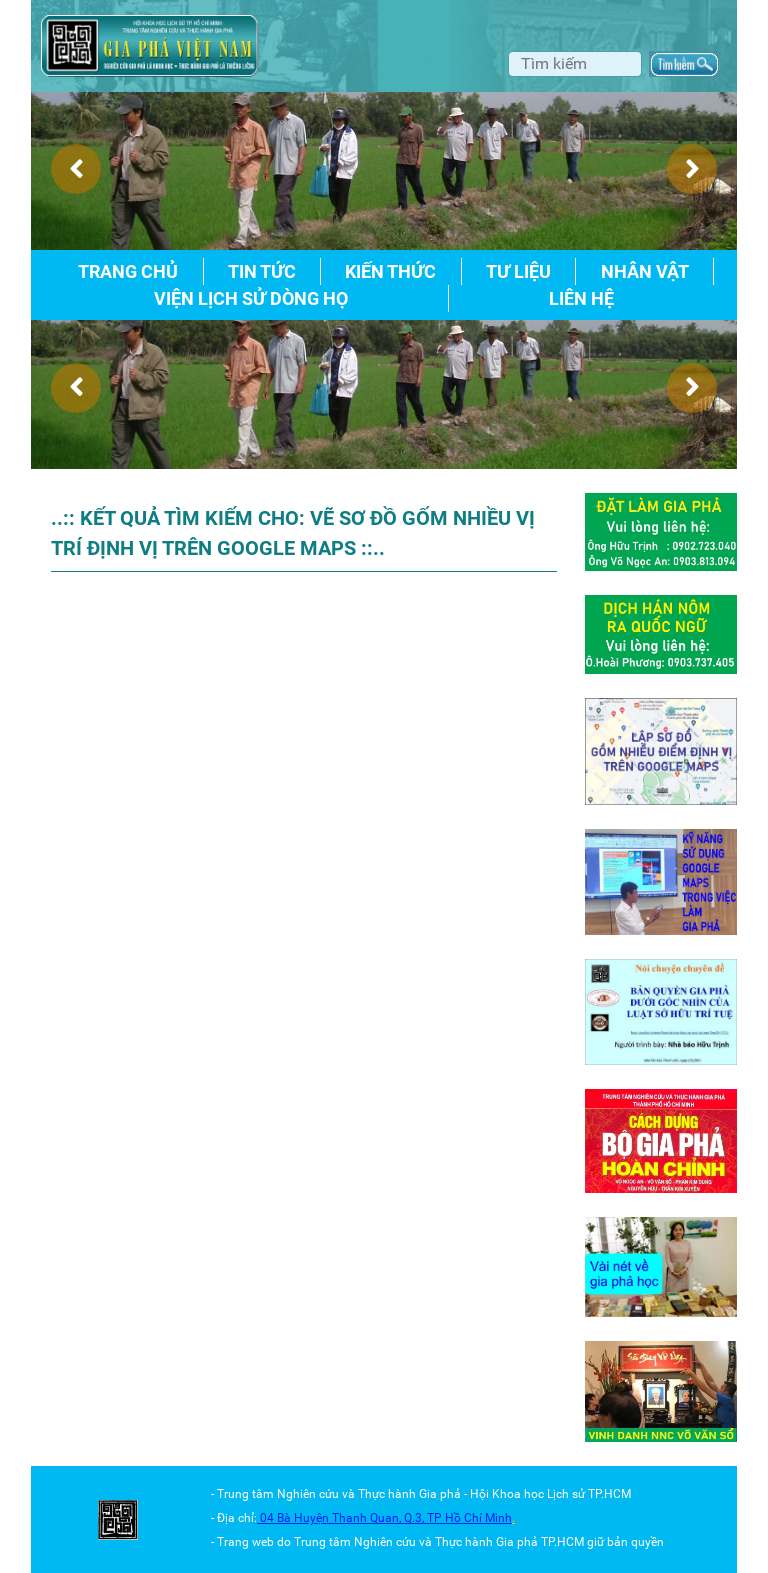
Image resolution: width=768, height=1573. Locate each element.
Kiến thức (390, 271)
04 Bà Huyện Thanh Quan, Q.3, (343, 1518)
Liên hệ (581, 298)
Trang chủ (128, 271)
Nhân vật (645, 271)
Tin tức (262, 271)
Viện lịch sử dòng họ (251, 298)
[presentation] (76, 169)
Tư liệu (518, 271)
